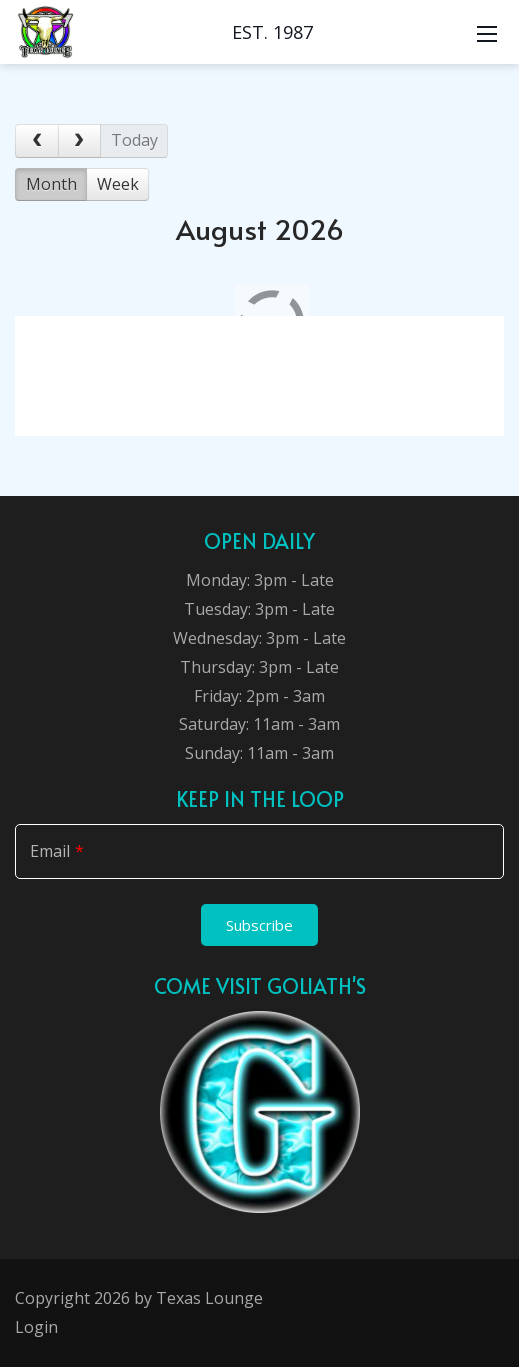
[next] (80, 141)
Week (118, 184)
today (134, 140)
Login (36, 1327)
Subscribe (259, 925)
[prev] (37, 141)
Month (51, 184)
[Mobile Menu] (487, 32)
